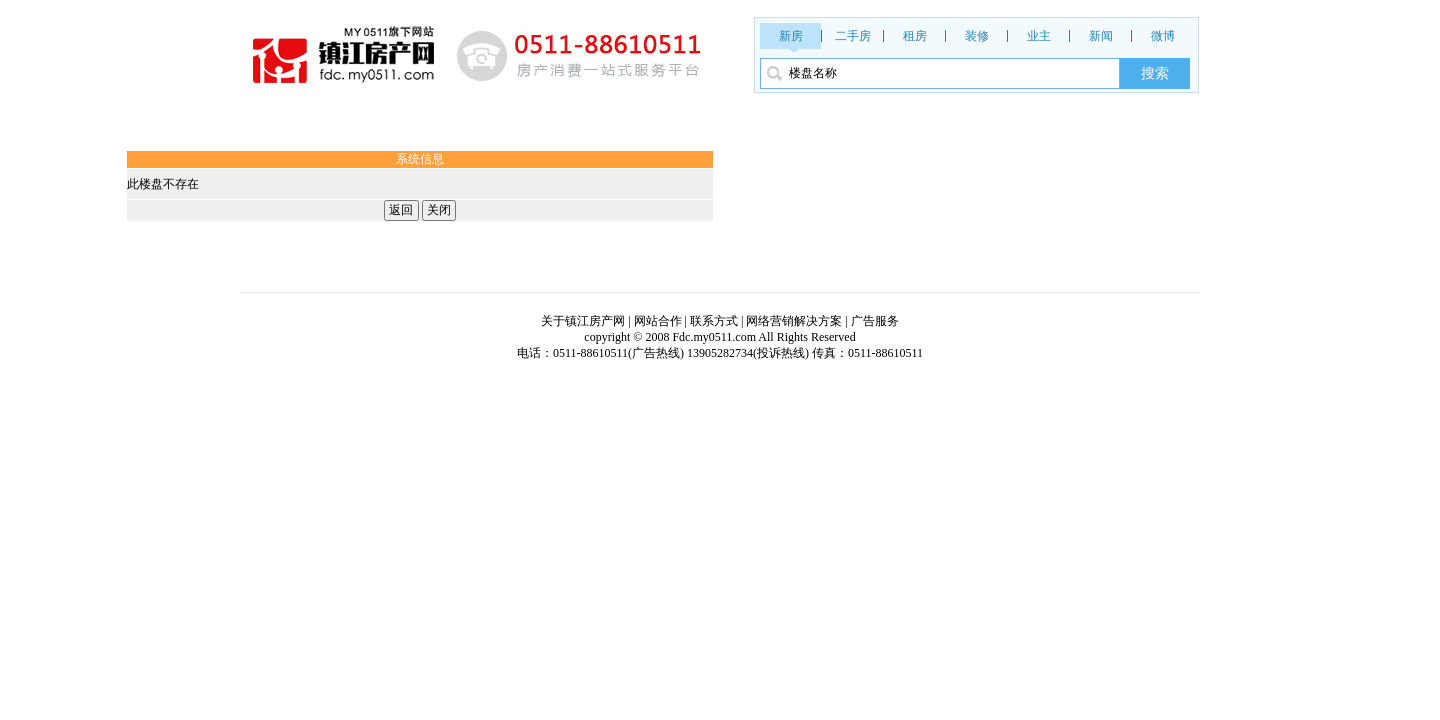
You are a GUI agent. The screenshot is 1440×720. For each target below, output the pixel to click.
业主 (1039, 36)
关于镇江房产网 (583, 321)
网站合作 (658, 321)
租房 (915, 36)
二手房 (853, 36)
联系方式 (714, 321)
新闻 (1101, 36)
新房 (791, 36)
